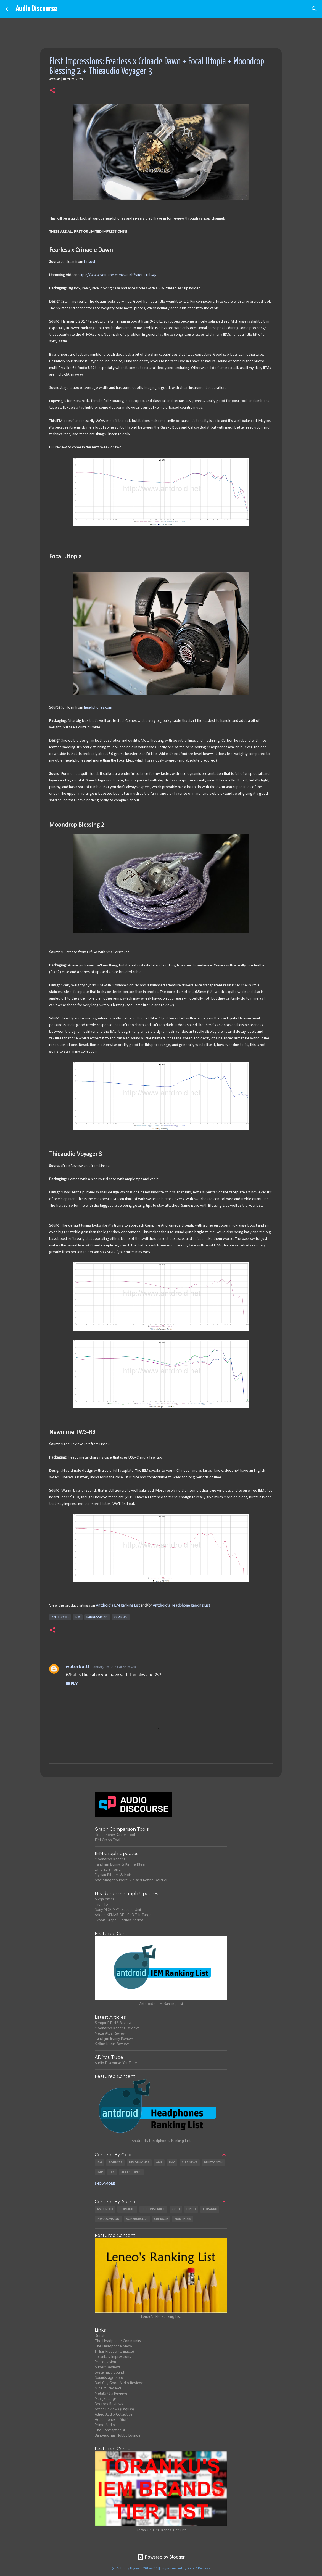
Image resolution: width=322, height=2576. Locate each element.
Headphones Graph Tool (115, 1834)
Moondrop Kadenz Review (117, 2027)
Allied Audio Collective (114, 2414)
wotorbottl (77, 1666)
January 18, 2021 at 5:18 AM (114, 1667)
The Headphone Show (113, 2346)
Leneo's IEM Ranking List (161, 2316)
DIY (112, 2172)
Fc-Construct (153, 2209)
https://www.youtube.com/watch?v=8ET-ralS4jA (118, 275)
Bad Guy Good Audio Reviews (119, 2382)
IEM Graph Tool (107, 1839)
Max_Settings (106, 2398)
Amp (159, 2162)
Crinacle (161, 2218)
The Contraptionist (110, 2429)
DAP (100, 2172)
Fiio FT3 (101, 1904)
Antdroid (60, 1617)
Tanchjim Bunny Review (114, 2038)
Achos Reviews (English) (114, 2408)
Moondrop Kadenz (110, 1858)
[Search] (314, 8)
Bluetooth (213, 2162)
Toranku (209, 2209)
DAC (172, 2162)
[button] (52, 91)
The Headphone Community (118, 2340)
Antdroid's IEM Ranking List (118, 1605)
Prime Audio (105, 2424)
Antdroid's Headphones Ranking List (161, 2140)
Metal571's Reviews (111, 2393)
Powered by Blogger (161, 2556)
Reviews (121, 1617)
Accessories (131, 2172)
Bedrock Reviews (109, 2403)
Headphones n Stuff (111, 2419)
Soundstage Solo (109, 2377)
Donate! (101, 2335)
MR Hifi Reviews (108, 2387)
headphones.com (98, 708)
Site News (189, 2162)
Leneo (191, 2209)
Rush (176, 2209)
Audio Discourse (36, 9)
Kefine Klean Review (112, 2043)
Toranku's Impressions (113, 2356)
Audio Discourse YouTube (116, 2062)
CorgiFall (127, 2209)
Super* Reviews (107, 2366)
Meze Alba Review (110, 2033)
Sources (115, 2162)
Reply (72, 1683)
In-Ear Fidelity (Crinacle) (114, 2351)
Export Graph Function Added (119, 1919)
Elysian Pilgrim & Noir (113, 1874)
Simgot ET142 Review (113, 2022)
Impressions (97, 1617)
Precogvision (108, 2218)
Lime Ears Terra (108, 1869)
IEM (77, 1617)
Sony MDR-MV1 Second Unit (118, 1909)
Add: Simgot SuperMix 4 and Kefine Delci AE (131, 1879)
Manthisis (183, 2218)
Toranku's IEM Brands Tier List (161, 2529)
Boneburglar (136, 2218)
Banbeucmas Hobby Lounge (118, 2435)
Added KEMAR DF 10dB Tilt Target (124, 1914)
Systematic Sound (109, 2372)
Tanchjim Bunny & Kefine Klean (120, 1864)
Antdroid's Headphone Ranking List (181, 1605)
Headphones (139, 2162)
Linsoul (89, 262)
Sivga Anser (104, 1898)
